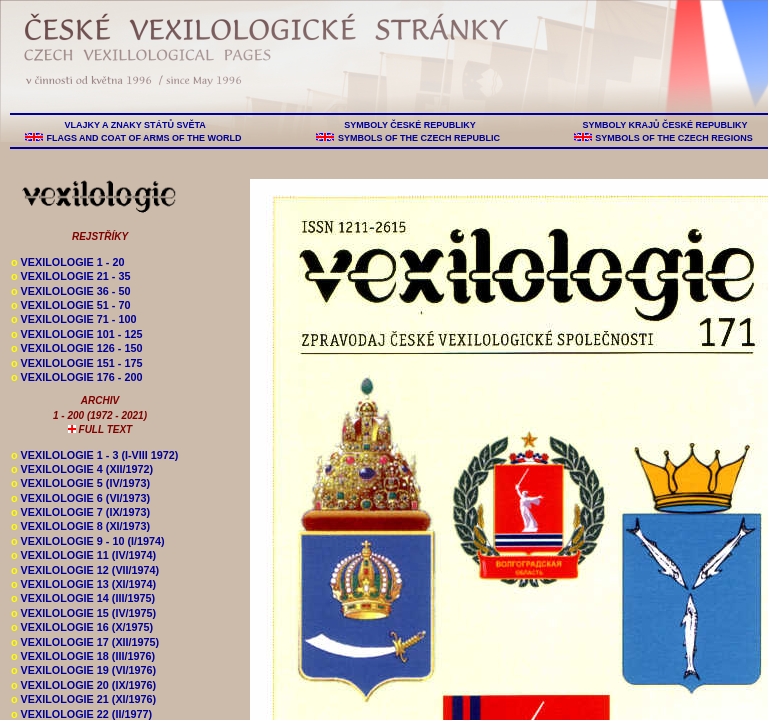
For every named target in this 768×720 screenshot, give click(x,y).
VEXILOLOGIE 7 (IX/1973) (80, 512)
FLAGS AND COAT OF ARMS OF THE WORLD (144, 138)
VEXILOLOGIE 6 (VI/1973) (80, 498)
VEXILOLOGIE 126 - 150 (76, 348)
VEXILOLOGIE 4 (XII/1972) (82, 469)
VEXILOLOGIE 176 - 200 (76, 377)
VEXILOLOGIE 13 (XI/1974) (83, 584)
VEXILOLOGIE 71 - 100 (73, 319)
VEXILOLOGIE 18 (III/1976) (83, 656)
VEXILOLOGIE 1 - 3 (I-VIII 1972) (94, 455)
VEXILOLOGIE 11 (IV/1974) (83, 555)
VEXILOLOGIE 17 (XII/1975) (85, 642)
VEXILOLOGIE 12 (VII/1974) (85, 570)
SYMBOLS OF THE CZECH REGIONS (674, 138)
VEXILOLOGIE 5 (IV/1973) (80, 483)
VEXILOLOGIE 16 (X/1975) (82, 627)
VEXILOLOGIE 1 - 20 (67, 262)
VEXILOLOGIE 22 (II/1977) (81, 714)
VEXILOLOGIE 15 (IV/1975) (83, 613)
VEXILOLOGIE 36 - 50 (70, 291)
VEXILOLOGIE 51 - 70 (70, 305)
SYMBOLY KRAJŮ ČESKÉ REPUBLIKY (665, 125)
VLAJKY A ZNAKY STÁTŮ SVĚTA (135, 125)
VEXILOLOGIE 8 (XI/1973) (80, 526)
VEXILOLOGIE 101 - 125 (76, 334)
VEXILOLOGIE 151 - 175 (76, 363)
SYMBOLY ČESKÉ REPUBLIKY (410, 125)
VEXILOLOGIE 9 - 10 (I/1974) (88, 541)
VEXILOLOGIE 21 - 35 (70, 276)
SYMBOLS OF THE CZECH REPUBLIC (418, 138)
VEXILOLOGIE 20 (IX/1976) (83, 685)
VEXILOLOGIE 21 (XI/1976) (83, 699)
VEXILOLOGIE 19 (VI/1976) (83, 670)
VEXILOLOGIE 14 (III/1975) (83, 598)
